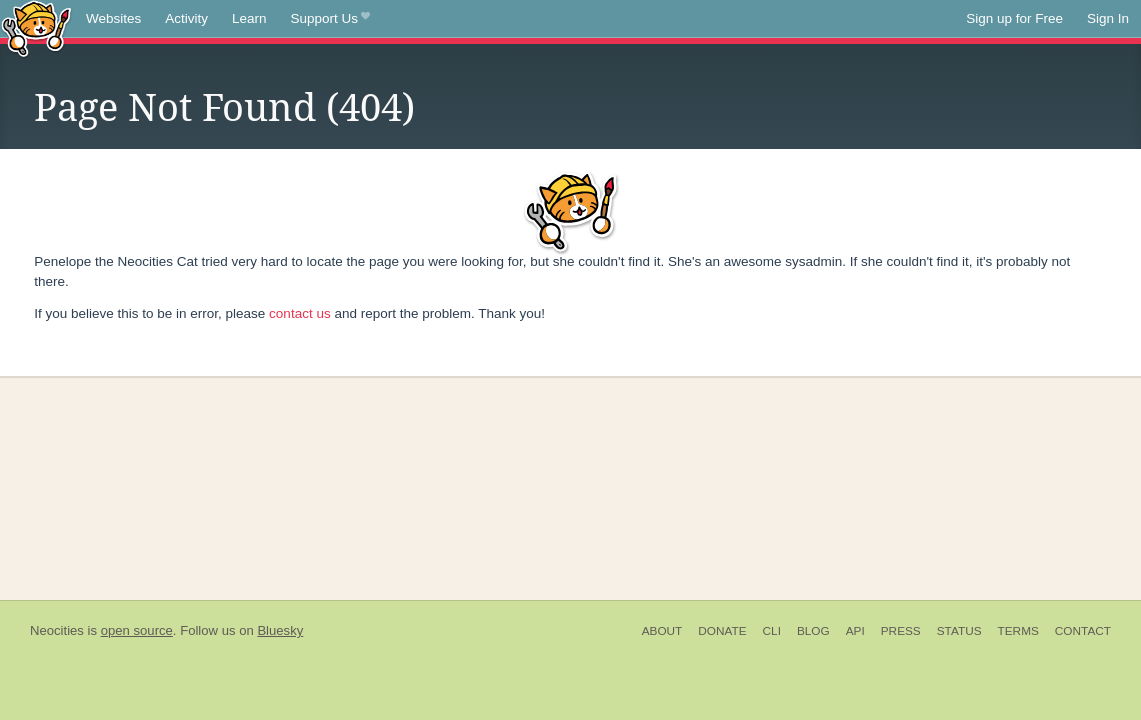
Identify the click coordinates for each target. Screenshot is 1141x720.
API (855, 631)
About (662, 631)
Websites (113, 18)
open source (137, 630)
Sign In (1108, 18)
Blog (813, 631)
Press (901, 631)
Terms (1018, 631)
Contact (1083, 631)
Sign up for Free (1014, 18)
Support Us (330, 19)
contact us (300, 313)
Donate (722, 631)
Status (959, 631)
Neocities (57, 630)
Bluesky (280, 630)
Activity (186, 18)
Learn (249, 18)
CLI (772, 631)
